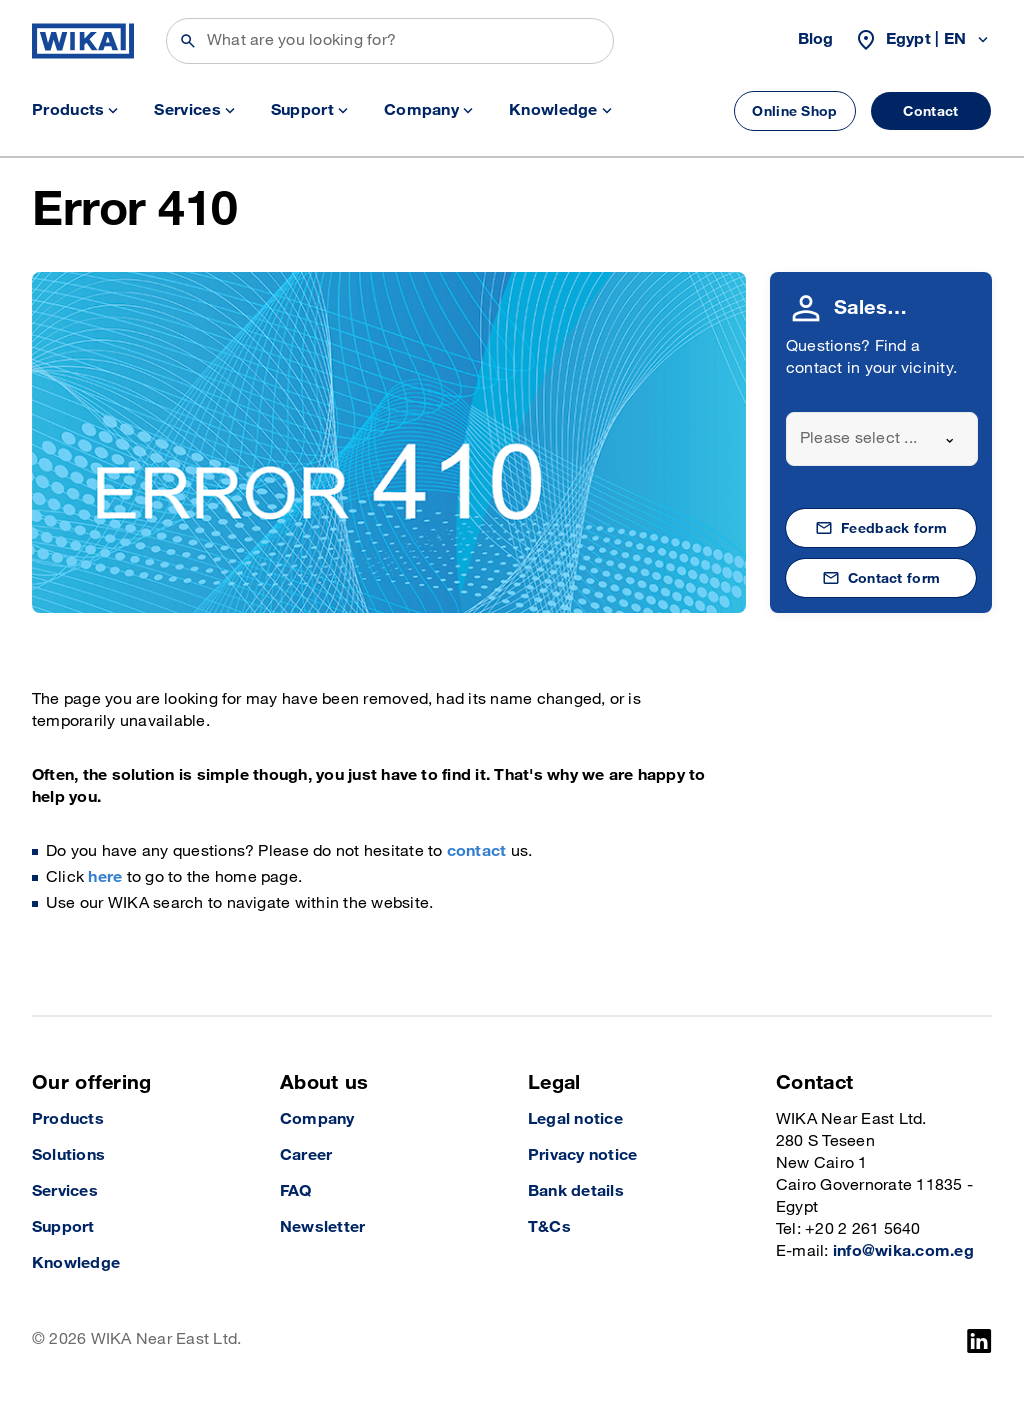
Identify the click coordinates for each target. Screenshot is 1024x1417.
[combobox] (882, 439)
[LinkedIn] (979, 1341)
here (105, 877)
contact (477, 851)
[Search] (390, 41)
